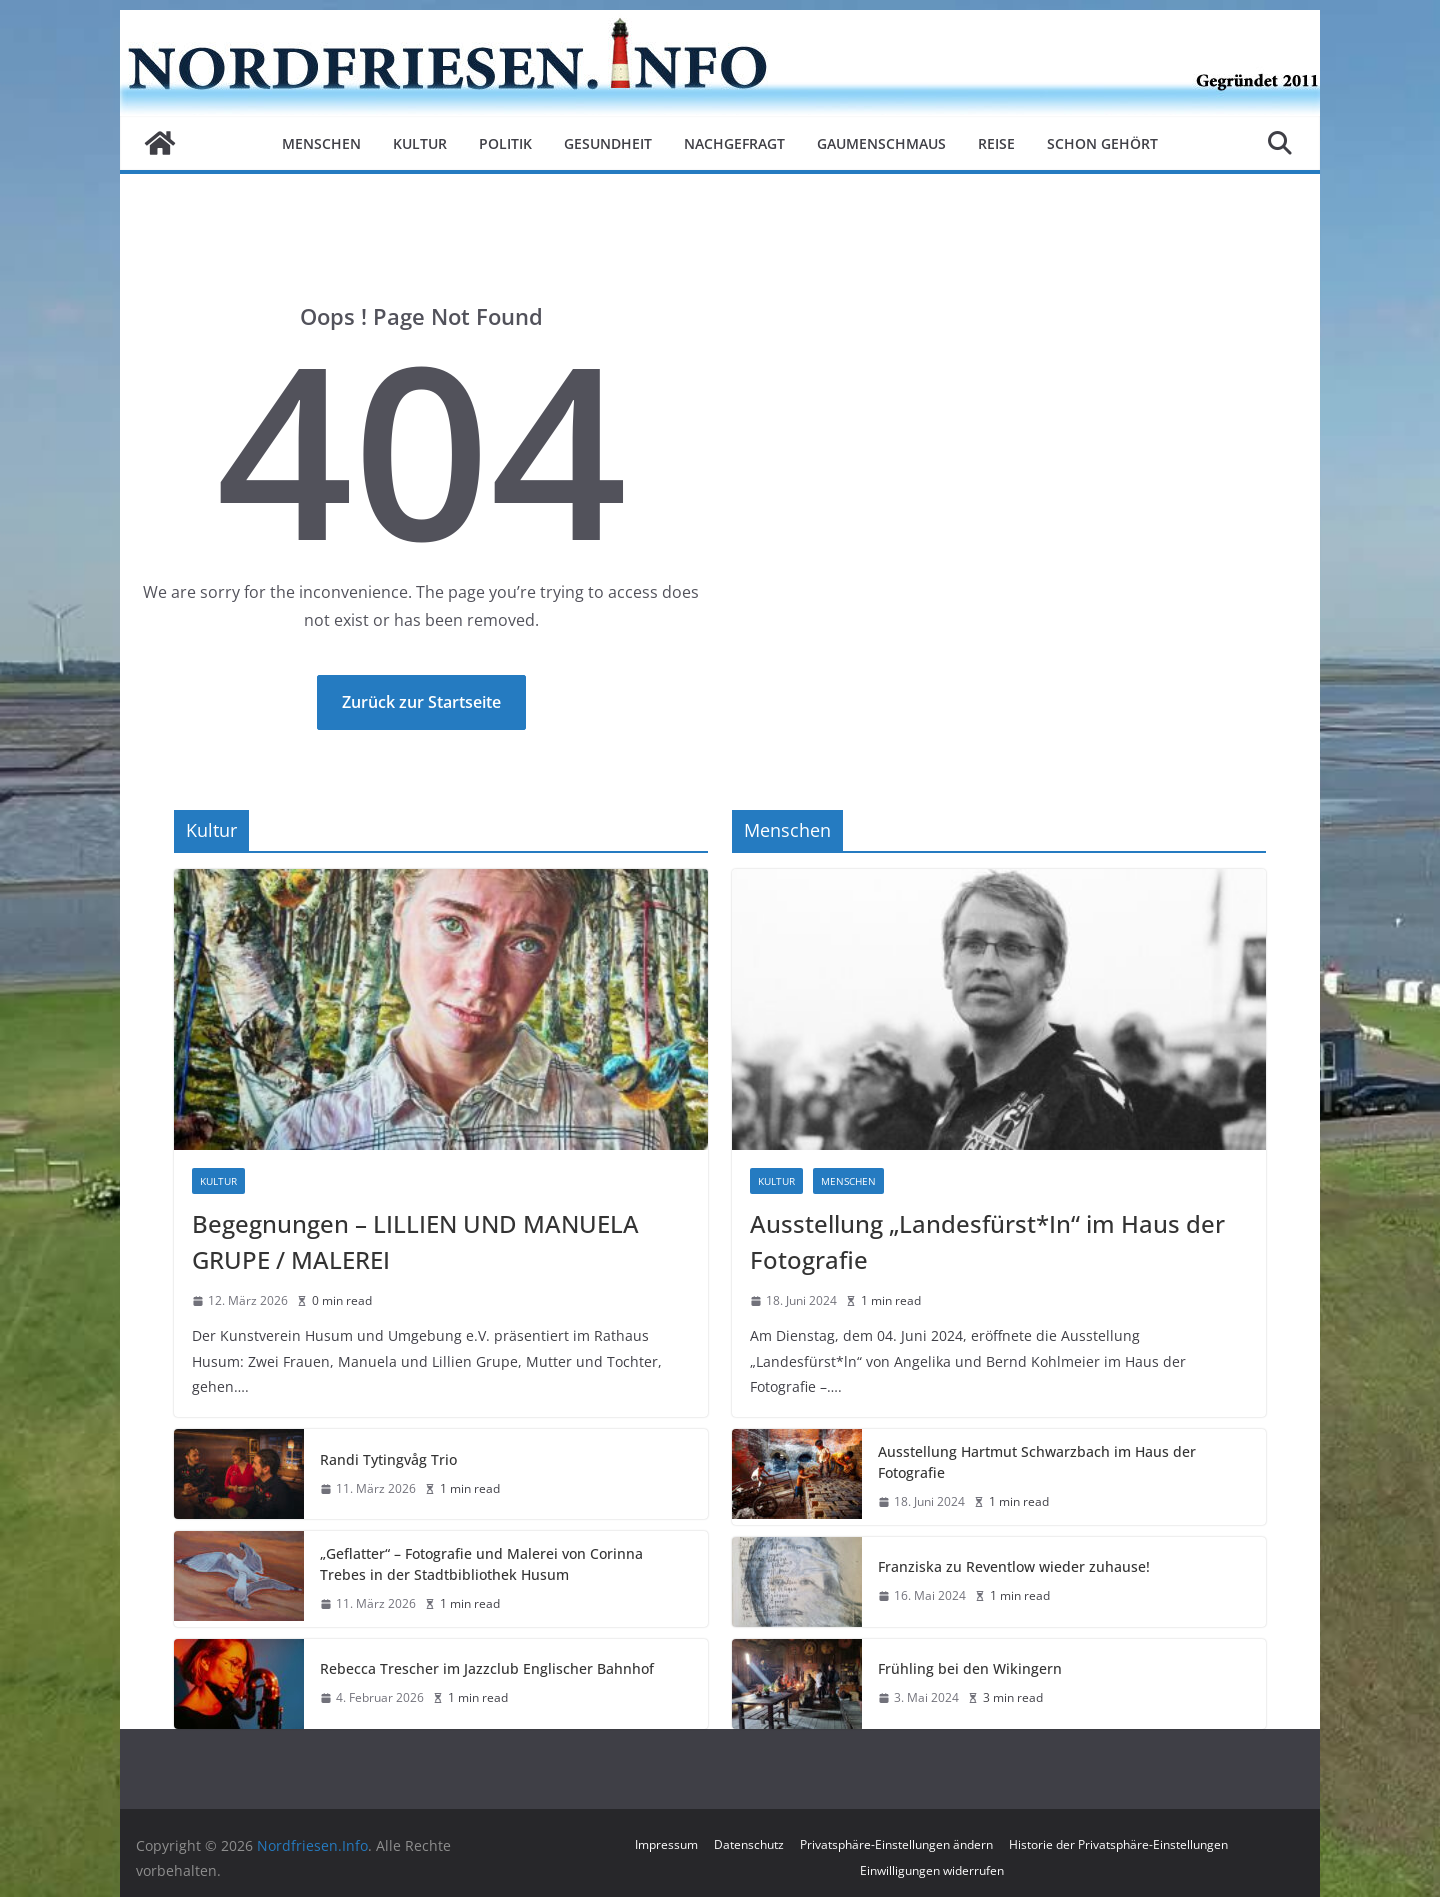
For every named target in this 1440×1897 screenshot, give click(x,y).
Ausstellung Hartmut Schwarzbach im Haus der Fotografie (1037, 1462)
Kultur (420, 143)
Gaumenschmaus (881, 143)
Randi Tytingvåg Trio (388, 1459)
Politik (505, 143)
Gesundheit (608, 143)
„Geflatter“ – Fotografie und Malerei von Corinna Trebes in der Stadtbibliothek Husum (481, 1564)
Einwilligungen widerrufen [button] (932, 1870)
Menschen (321, 143)
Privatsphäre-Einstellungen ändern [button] (896, 1844)
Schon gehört (1102, 143)
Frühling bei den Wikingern (970, 1668)
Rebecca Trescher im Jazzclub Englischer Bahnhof (487, 1668)
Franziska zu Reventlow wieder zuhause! (1014, 1566)
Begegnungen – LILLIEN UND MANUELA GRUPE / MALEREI (415, 1241)
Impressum (666, 1844)
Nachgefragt (734, 143)
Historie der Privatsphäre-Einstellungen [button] (1118, 1844)
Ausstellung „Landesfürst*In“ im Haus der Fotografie (987, 1241)
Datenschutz (749, 1844)
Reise (996, 143)
